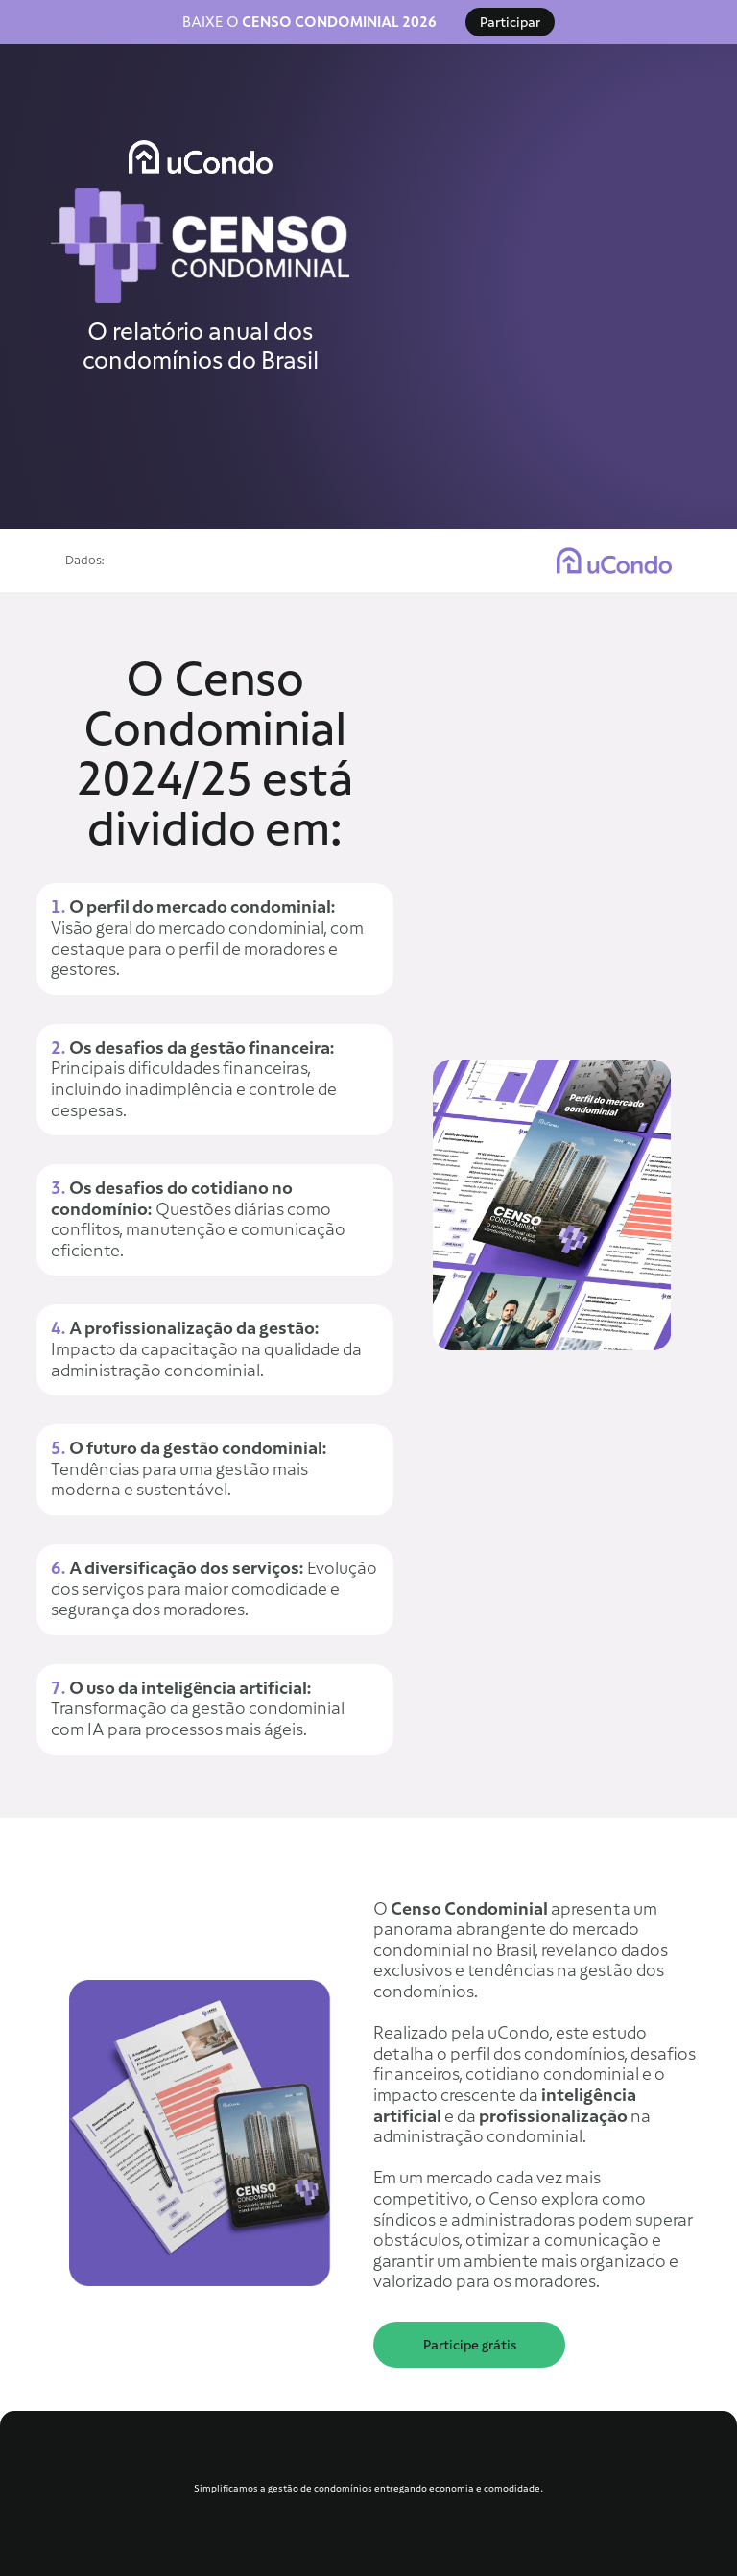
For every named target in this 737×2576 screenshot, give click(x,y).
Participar (510, 22)
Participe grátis (469, 2344)
